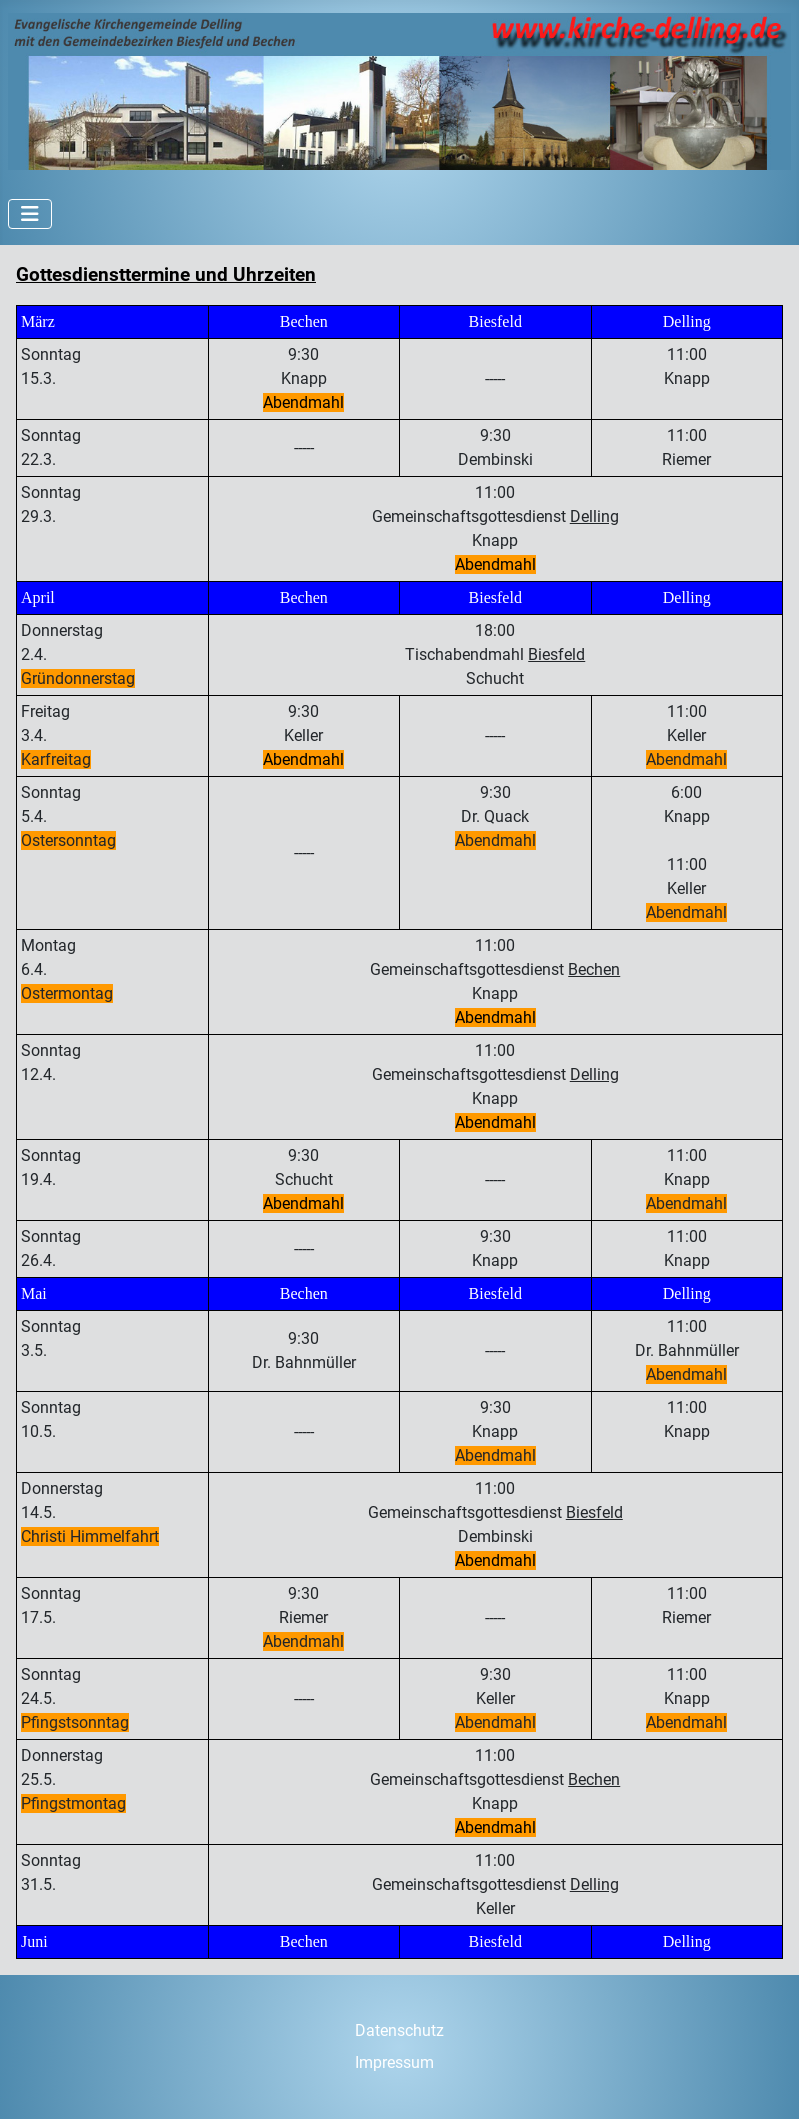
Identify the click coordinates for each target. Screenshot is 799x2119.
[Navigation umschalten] (30, 214)
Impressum (394, 2062)
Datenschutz (399, 2030)
